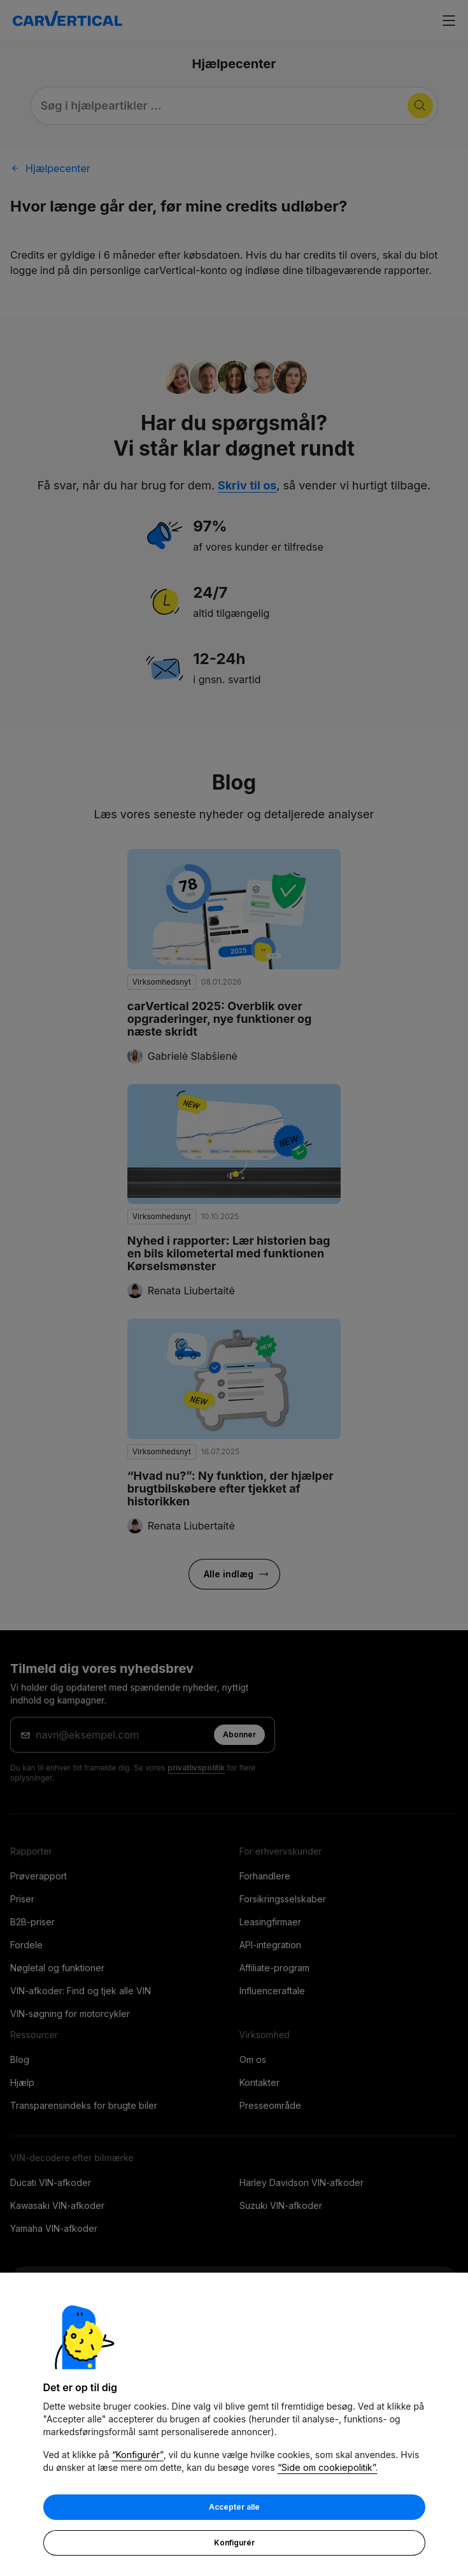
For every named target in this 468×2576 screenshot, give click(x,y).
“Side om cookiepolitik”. (328, 2468)
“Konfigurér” (138, 2455)
